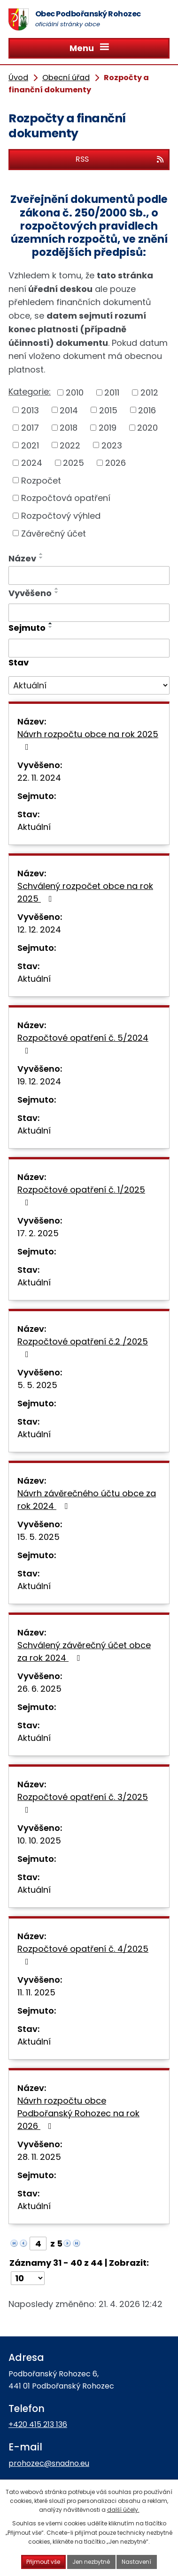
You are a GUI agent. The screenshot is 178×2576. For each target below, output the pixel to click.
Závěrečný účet (53, 533)
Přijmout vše (43, 2562)
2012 (149, 392)
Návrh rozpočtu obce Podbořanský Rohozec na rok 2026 (78, 2113)
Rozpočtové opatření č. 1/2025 (81, 1195)
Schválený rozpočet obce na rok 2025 (85, 892)
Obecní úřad (66, 77)
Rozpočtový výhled (61, 516)
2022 (70, 445)
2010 (75, 392)
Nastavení (137, 2562)
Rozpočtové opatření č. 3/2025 (82, 1802)
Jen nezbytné (91, 2562)
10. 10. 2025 (39, 1840)
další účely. (123, 2510)
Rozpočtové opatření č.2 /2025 (82, 1347)
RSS (120, 159)
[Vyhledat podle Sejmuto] (89, 648)
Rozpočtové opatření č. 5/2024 (82, 1043)
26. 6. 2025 (39, 1689)
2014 (69, 410)
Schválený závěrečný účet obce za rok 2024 (84, 1651)
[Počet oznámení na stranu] (28, 2278)
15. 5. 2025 (38, 1537)
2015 (108, 410)
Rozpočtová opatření (65, 498)
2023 (111, 445)
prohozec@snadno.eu (48, 2463)
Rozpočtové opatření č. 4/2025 (82, 1954)
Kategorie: (29, 391)
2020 (147, 427)
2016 (147, 410)
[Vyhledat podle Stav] (89, 685)
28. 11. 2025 (39, 2157)
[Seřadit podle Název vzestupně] (41, 554)
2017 (30, 427)
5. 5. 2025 (37, 1385)
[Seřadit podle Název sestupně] (41, 558)
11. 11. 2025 (36, 1992)
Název (22, 558)
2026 (115, 463)
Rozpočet (41, 480)
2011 (111, 392)
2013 (30, 410)
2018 (68, 427)
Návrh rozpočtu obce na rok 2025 (87, 739)
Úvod (18, 77)
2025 (73, 463)
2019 (107, 427)
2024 (31, 463)
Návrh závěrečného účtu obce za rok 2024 (86, 1499)
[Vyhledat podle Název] (89, 575)
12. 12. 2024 (39, 929)
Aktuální (34, 827)
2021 (30, 445)
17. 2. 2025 (38, 1233)
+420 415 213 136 (37, 2424)
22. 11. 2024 (39, 778)
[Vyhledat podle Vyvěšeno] (89, 613)
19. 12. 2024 (39, 1081)
